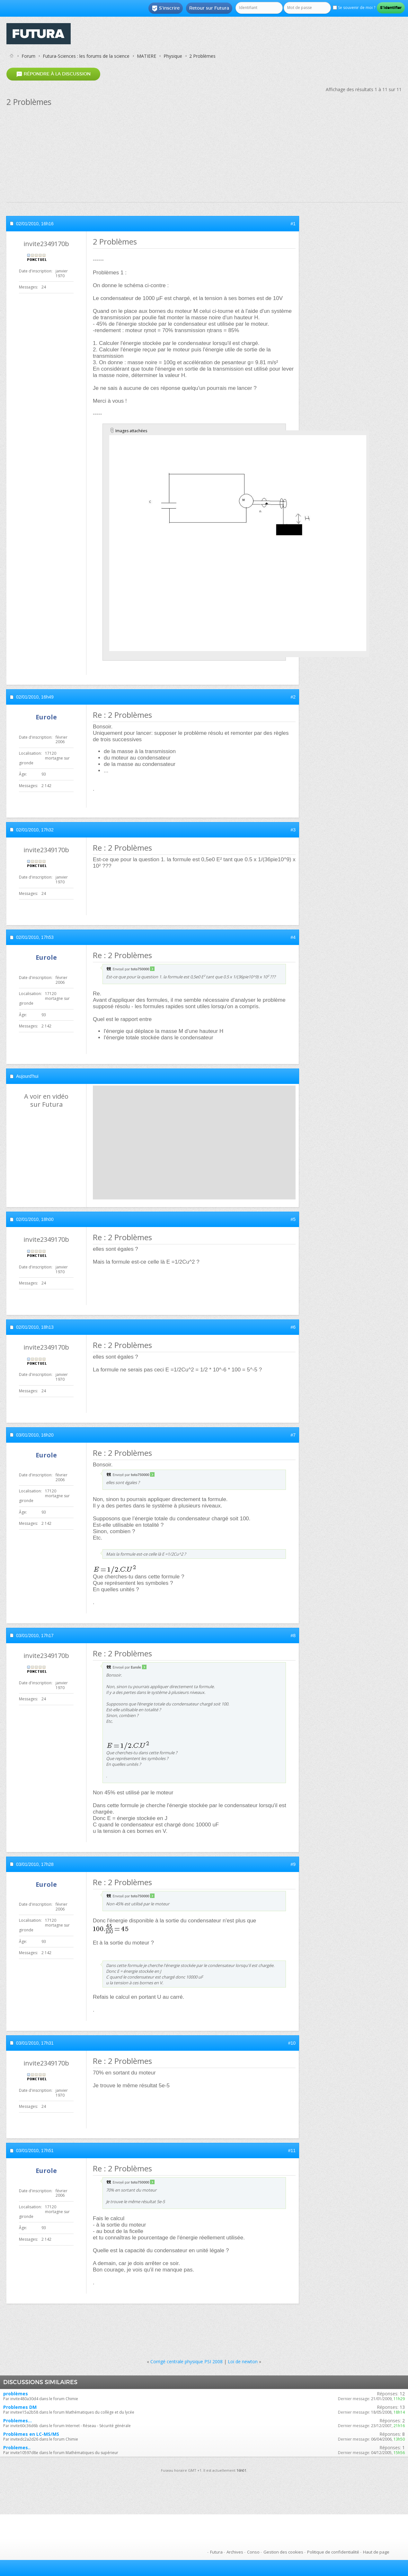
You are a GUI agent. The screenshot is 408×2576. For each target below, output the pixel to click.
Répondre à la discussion (53, 74)
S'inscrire (166, 8)
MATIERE (146, 56)
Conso (253, 2552)
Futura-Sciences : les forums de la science (86, 56)
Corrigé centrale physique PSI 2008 (186, 2361)
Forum (28, 56)
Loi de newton (243, 2361)
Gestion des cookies (283, 2552)
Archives (234, 2552)
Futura (216, 2552)
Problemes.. (17, 2447)
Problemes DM (20, 2407)
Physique (173, 56)
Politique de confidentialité (333, 2552)
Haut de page (376, 2552)
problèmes (15, 2394)
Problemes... (17, 2420)
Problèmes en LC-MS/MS (31, 2434)
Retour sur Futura (209, 8)
